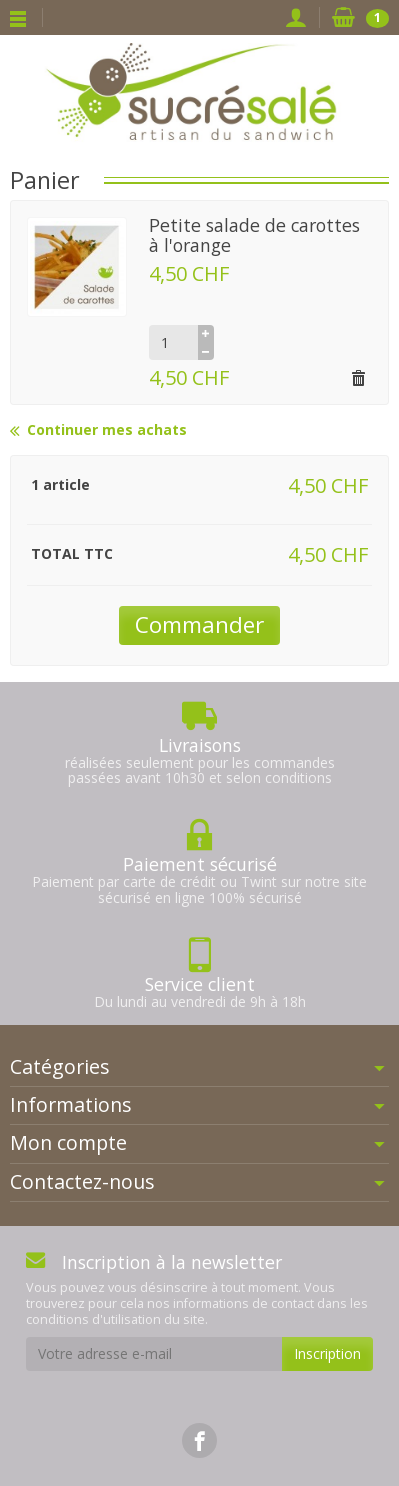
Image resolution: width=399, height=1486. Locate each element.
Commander (199, 624)
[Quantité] (173, 342)
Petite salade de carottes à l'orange (254, 234)
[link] (199, 1440)
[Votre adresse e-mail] (154, 1354)
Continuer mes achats (98, 430)
